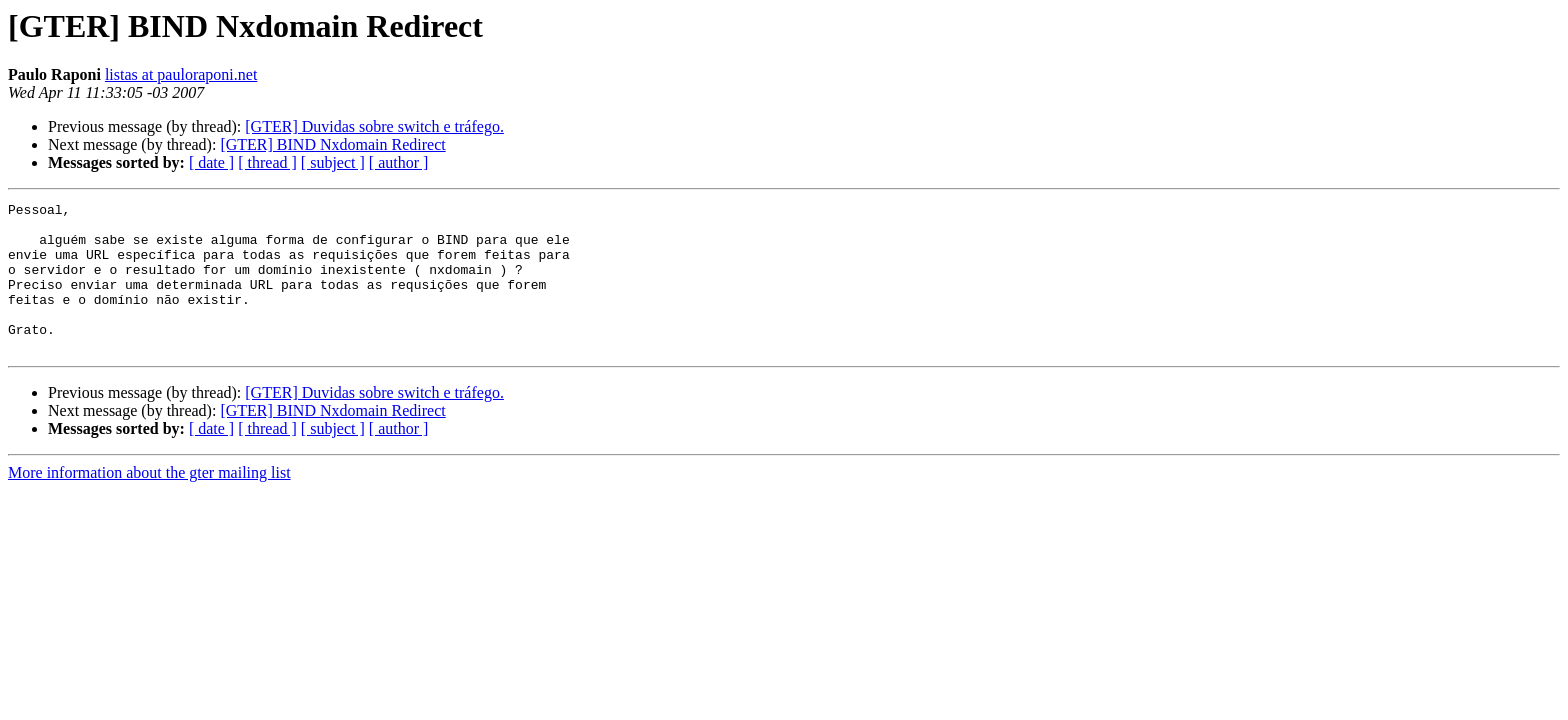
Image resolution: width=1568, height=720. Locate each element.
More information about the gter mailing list (149, 502)
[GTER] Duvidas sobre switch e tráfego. (374, 126)
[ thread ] (267, 162)
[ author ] (399, 162)
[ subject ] (333, 162)
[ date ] (211, 162)
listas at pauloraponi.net (181, 74)
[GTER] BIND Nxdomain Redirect (332, 144)
